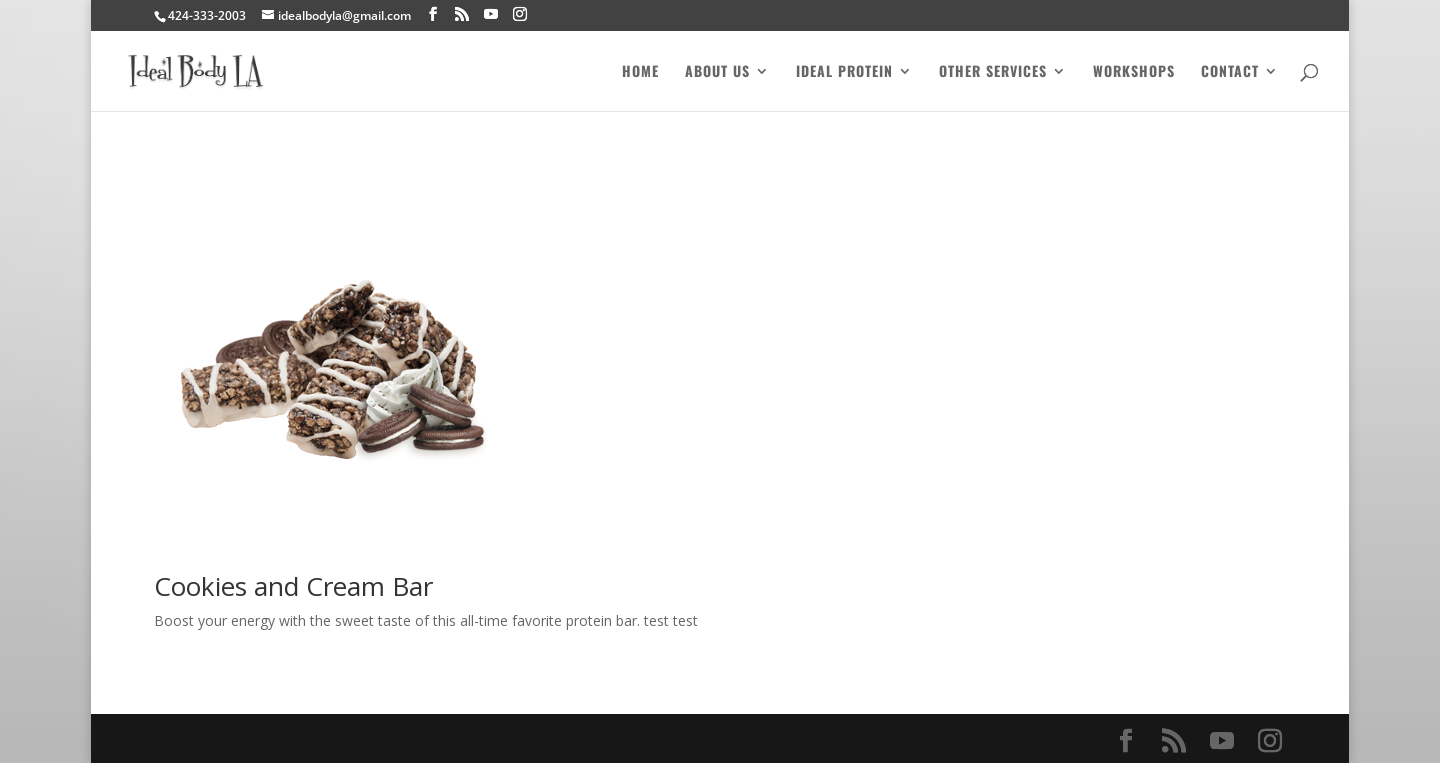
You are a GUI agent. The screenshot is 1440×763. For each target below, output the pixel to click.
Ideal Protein (844, 72)
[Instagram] (520, 14)
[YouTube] (491, 14)
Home (640, 72)
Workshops (1134, 72)
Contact (1230, 72)
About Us (717, 72)
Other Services (993, 72)
